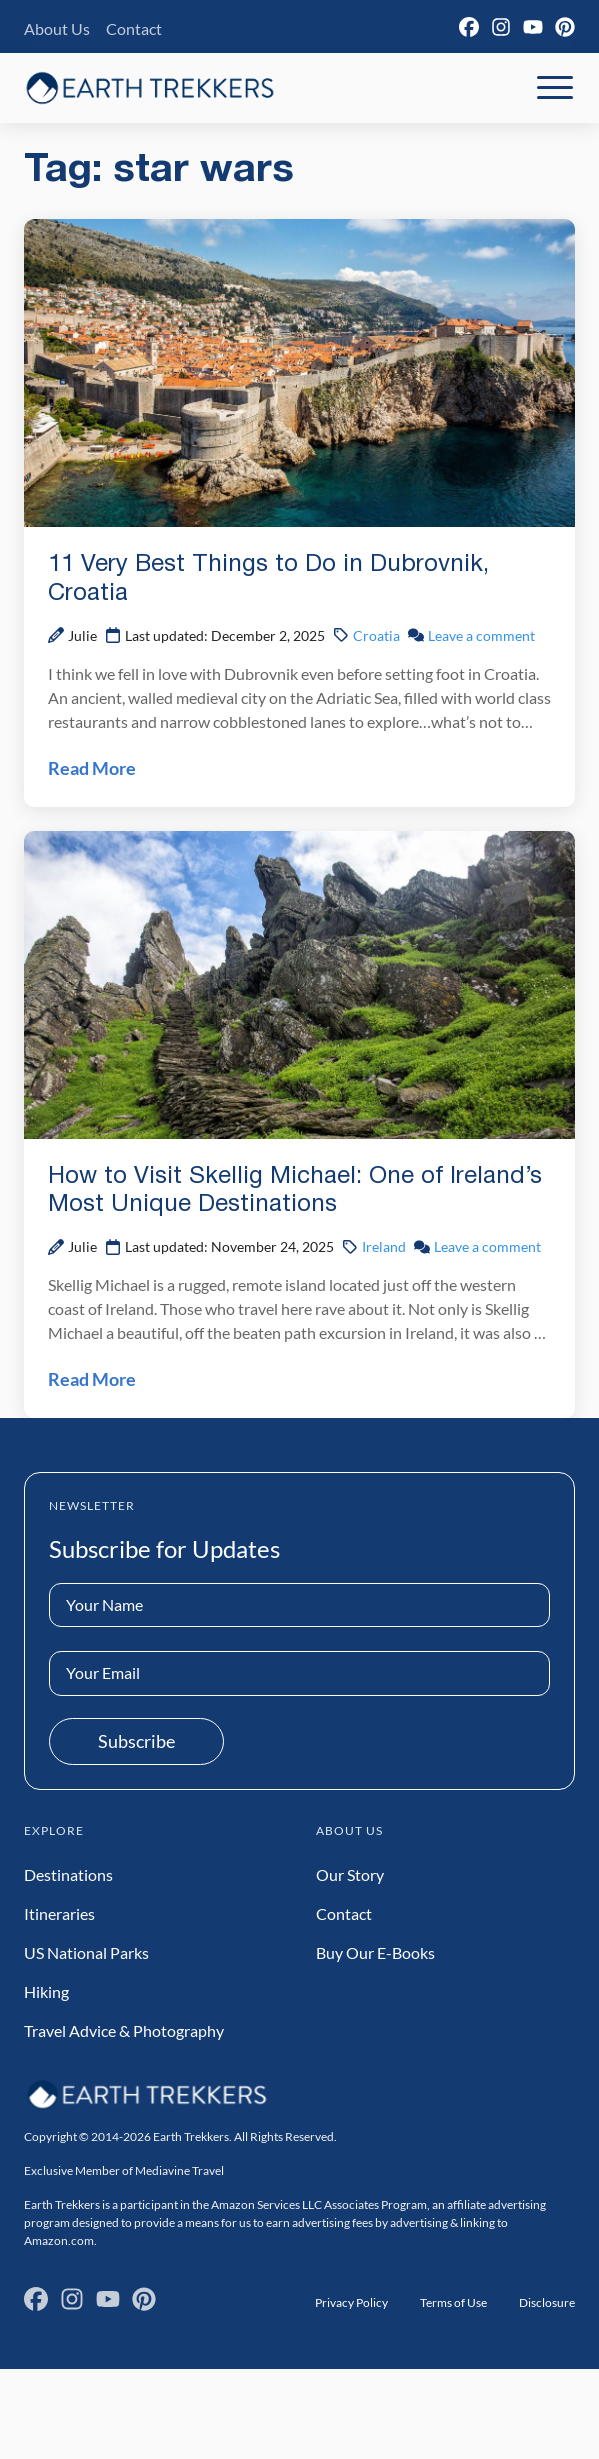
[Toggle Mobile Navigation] (555, 88)
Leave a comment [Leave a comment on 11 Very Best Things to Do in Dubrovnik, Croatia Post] (481, 635)
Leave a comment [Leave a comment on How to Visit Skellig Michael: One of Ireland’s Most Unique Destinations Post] (487, 1246)
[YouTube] (533, 27)
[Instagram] (501, 27)
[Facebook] (469, 27)
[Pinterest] (565, 27)
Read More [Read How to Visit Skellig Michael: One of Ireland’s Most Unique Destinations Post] (92, 1379)
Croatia (376, 635)
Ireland (384, 1246)
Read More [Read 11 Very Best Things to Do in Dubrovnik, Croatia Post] (92, 768)
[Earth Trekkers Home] (150, 87)
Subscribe (136, 1741)
